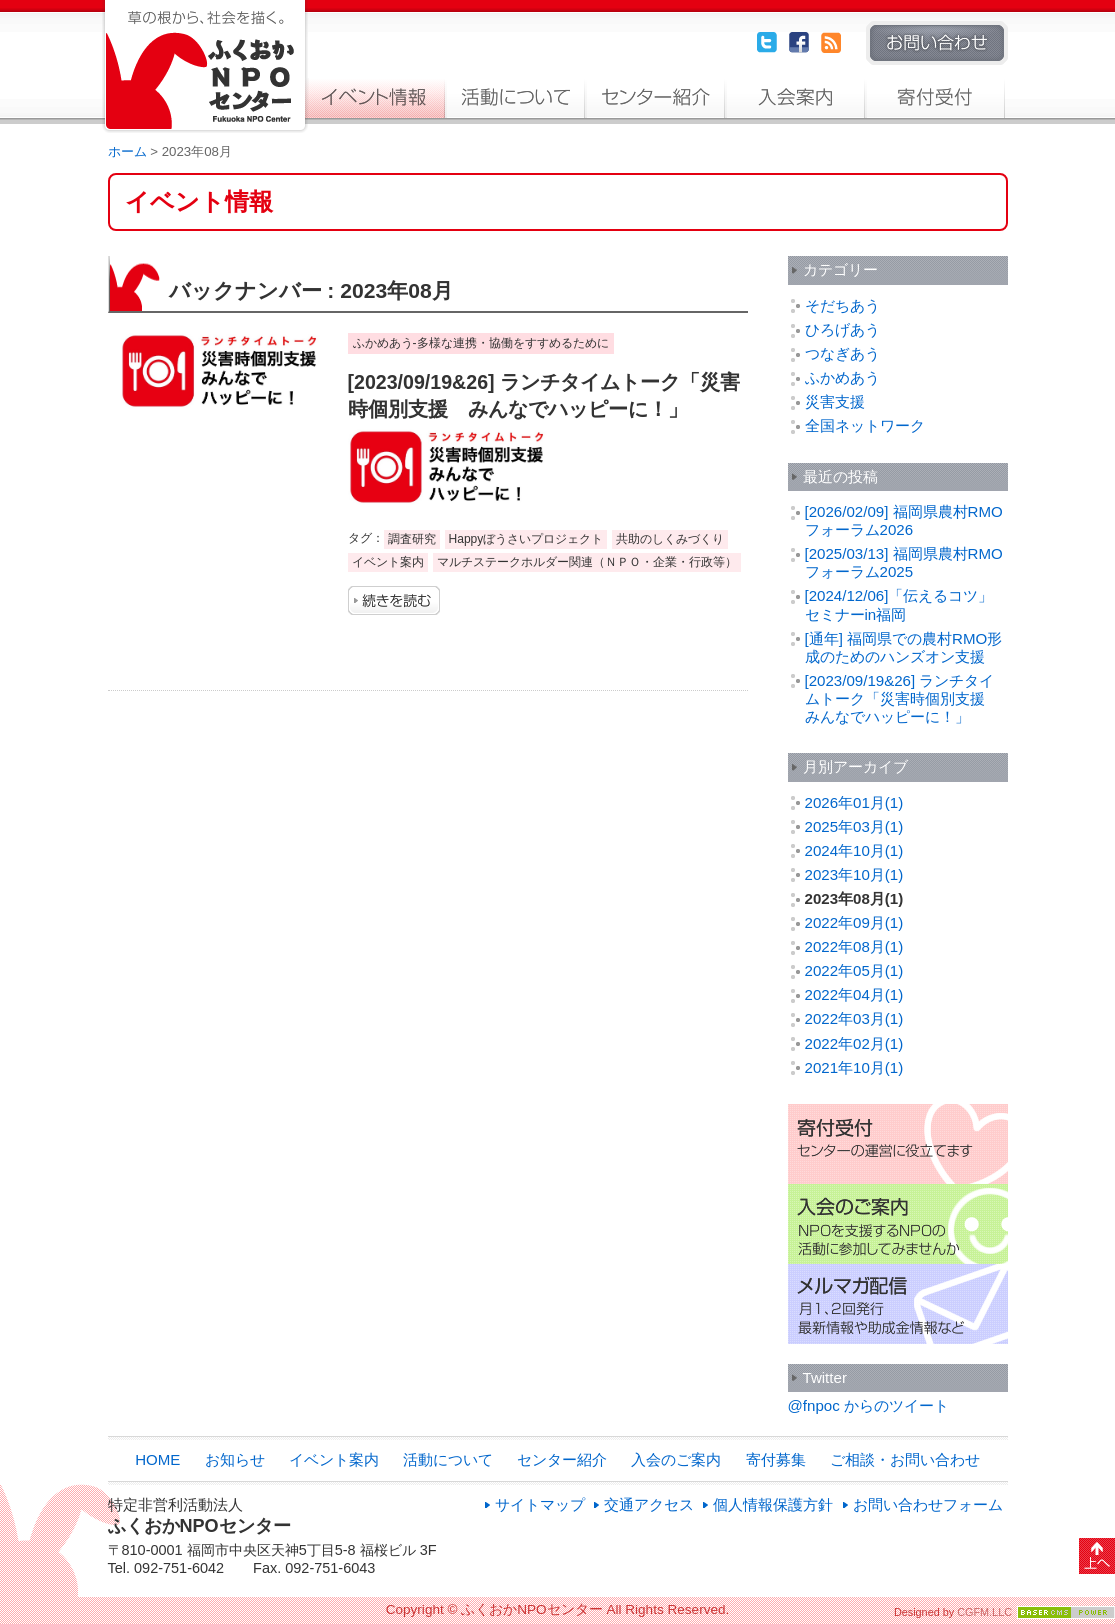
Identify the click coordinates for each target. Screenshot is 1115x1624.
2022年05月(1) (854, 970)
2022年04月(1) (854, 994)
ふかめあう (842, 377)
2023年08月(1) (854, 898)
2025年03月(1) (854, 826)
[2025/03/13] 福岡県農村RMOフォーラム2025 (904, 562)
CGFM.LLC (984, 1612)
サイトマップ (540, 1504)
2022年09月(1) (854, 922)
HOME (157, 1459)
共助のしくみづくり (670, 539)
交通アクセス (649, 1504)
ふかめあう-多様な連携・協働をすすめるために (481, 343)
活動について (515, 98)
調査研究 (412, 539)
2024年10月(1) (854, 850)
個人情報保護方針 (773, 1504)
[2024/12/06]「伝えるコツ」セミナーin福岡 (899, 604)
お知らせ (235, 1459)
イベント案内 (375, 98)
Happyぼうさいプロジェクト (526, 539)
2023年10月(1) (854, 874)
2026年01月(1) (854, 802)
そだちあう (842, 305)
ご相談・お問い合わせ (905, 1459)
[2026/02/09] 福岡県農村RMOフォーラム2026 (904, 520)
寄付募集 (935, 98)
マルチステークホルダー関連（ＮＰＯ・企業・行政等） (587, 562)
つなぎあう (842, 353)
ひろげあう (842, 329)
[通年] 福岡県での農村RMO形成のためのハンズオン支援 (904, 647)
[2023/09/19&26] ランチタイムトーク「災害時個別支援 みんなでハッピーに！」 (902, 698)
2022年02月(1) (854, 1043)
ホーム (127, 151)
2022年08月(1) (854, 946)
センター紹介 (655, 98)
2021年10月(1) (854, 1067)
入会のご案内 (795, 98)
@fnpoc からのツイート (868, 1405)
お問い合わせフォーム (928, 1504)
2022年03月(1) (854, 1018)
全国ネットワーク (865, 425)
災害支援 (835, 401)
